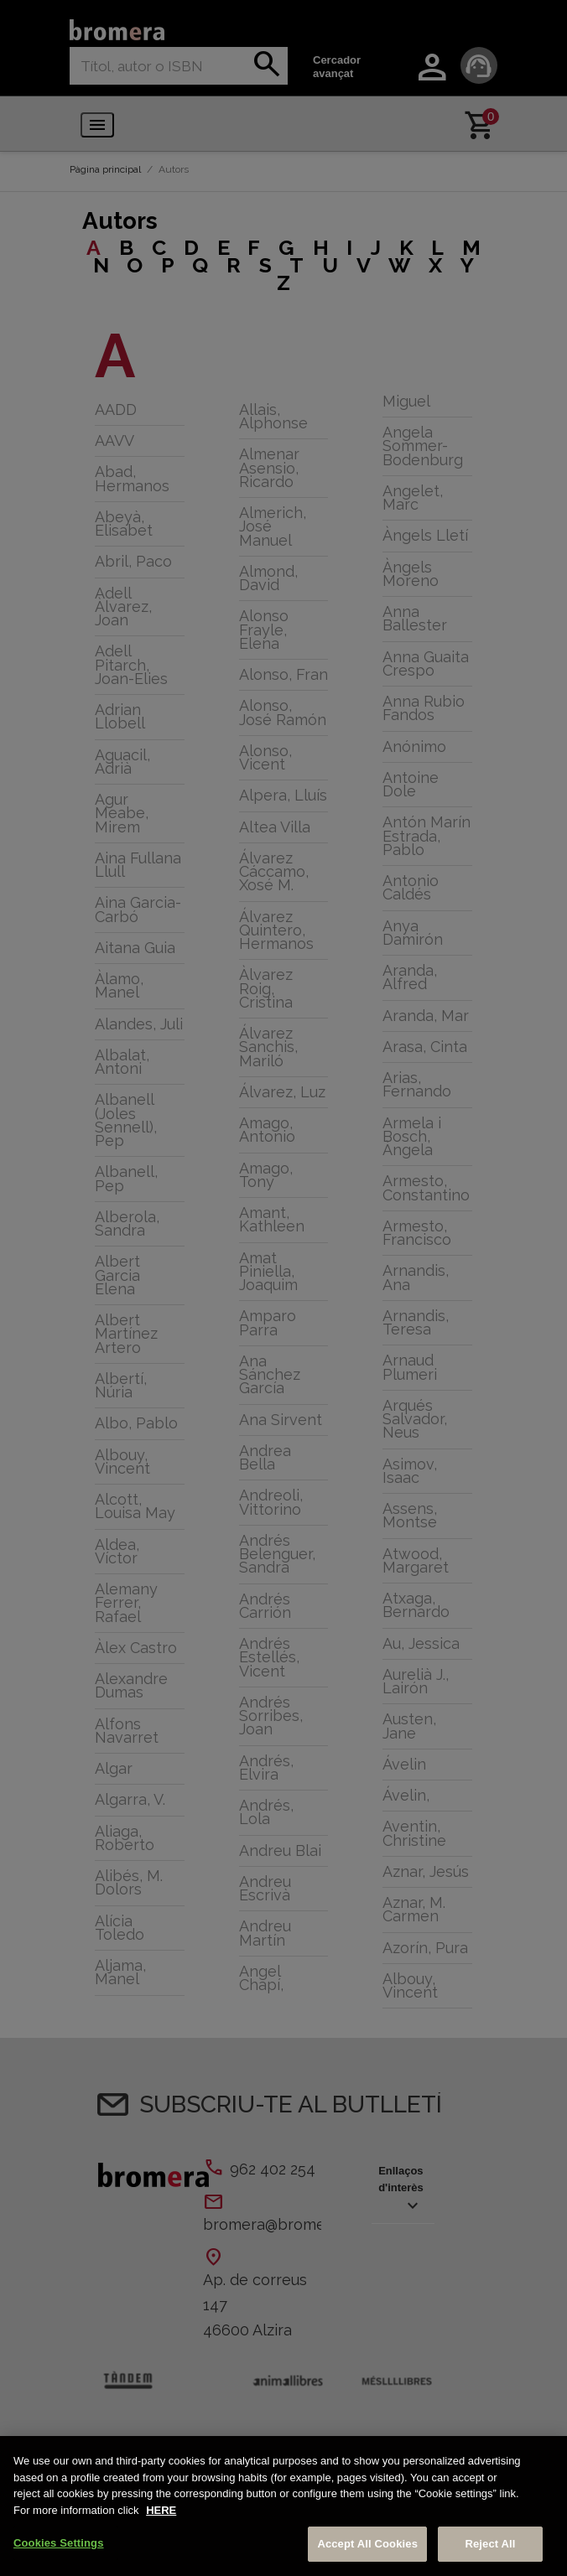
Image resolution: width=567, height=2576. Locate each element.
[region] (283, 2506)
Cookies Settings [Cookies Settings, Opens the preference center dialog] (58, 2543)
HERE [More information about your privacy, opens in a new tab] (161, 2510)
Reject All (490, 2543)
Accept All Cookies (367, 2543)
